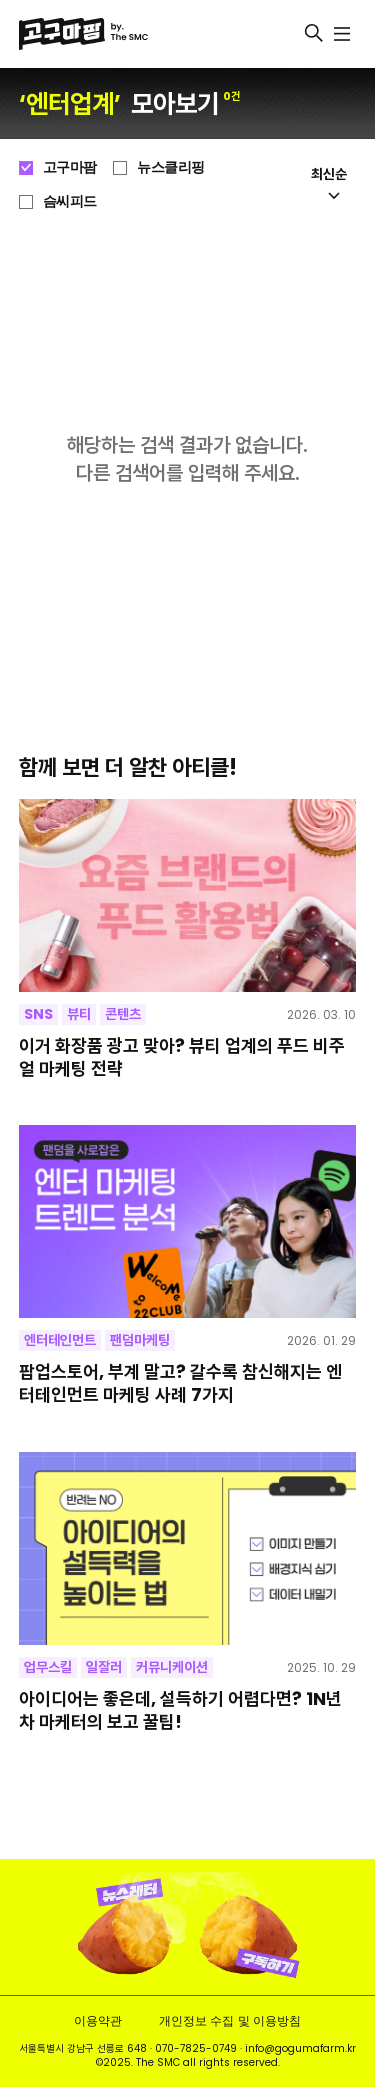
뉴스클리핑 (171, 167)
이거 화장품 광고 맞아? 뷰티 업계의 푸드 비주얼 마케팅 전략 (182, 1057)
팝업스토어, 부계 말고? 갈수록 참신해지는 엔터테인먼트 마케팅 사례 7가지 (180, 1383)
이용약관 (98, 2020)
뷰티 (79, 1014)
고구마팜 (70, 167)
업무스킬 (48, 1667)
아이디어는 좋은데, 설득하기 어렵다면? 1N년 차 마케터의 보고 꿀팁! (180, 1710)
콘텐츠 (123, 1014)
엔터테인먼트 (60, 1340)
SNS (38, 1014)
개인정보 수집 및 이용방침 (229, 2020)
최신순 (329, 182)
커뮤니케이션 (172, 1667)
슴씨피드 (70, 201)
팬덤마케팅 (140, 1340)
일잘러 (104, 1667)
